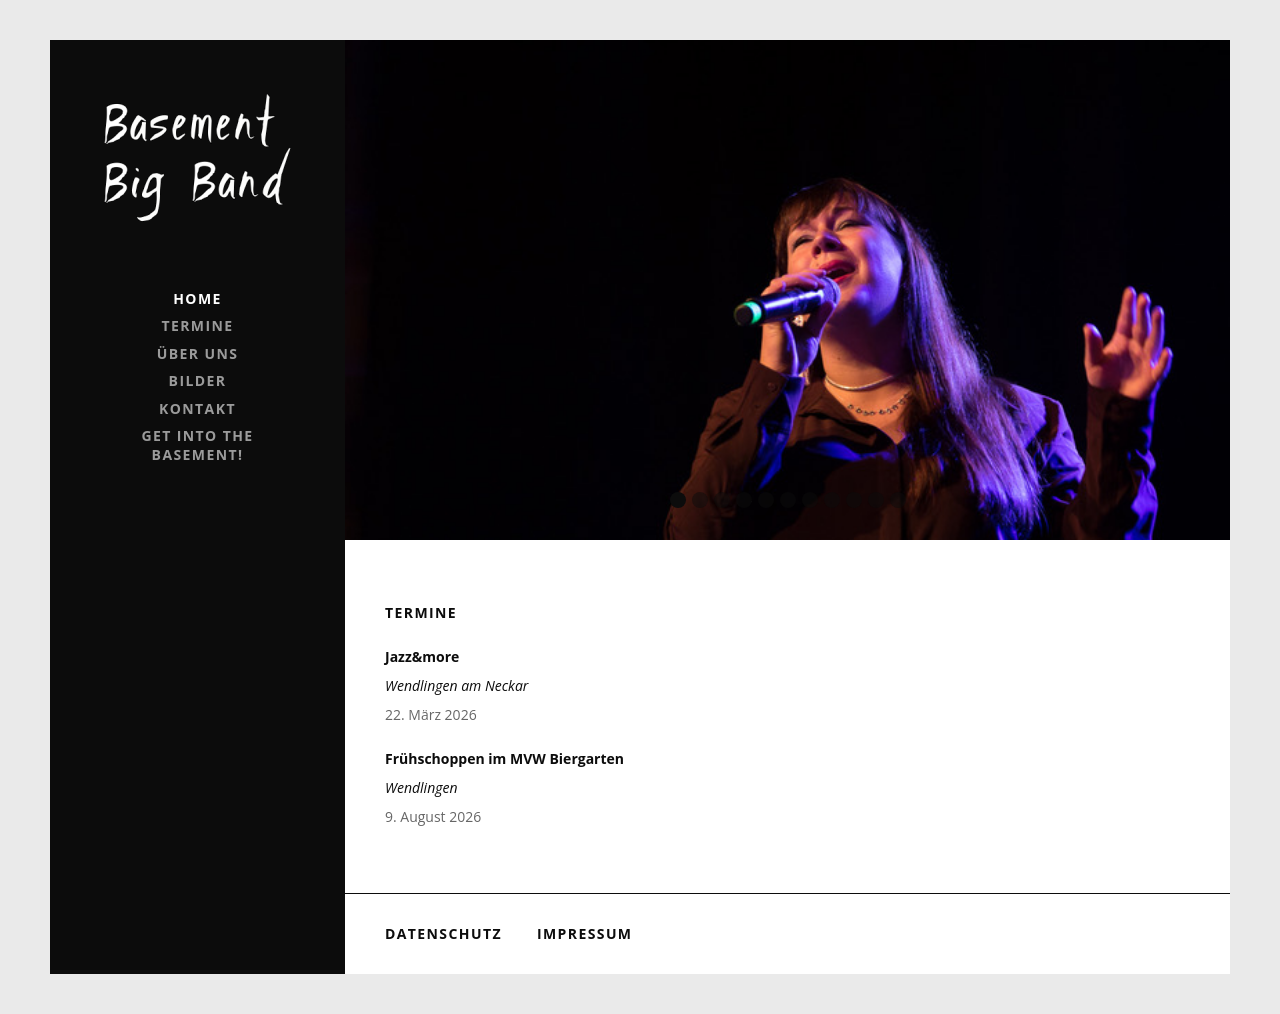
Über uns (198, 353)
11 (898, 500)
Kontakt (197, 408)
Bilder (198, 380)
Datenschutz (443, 933)
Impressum (585, 933)
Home (197, 298)
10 (876, 500)
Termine (197, 325)
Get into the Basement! (197, 445)
